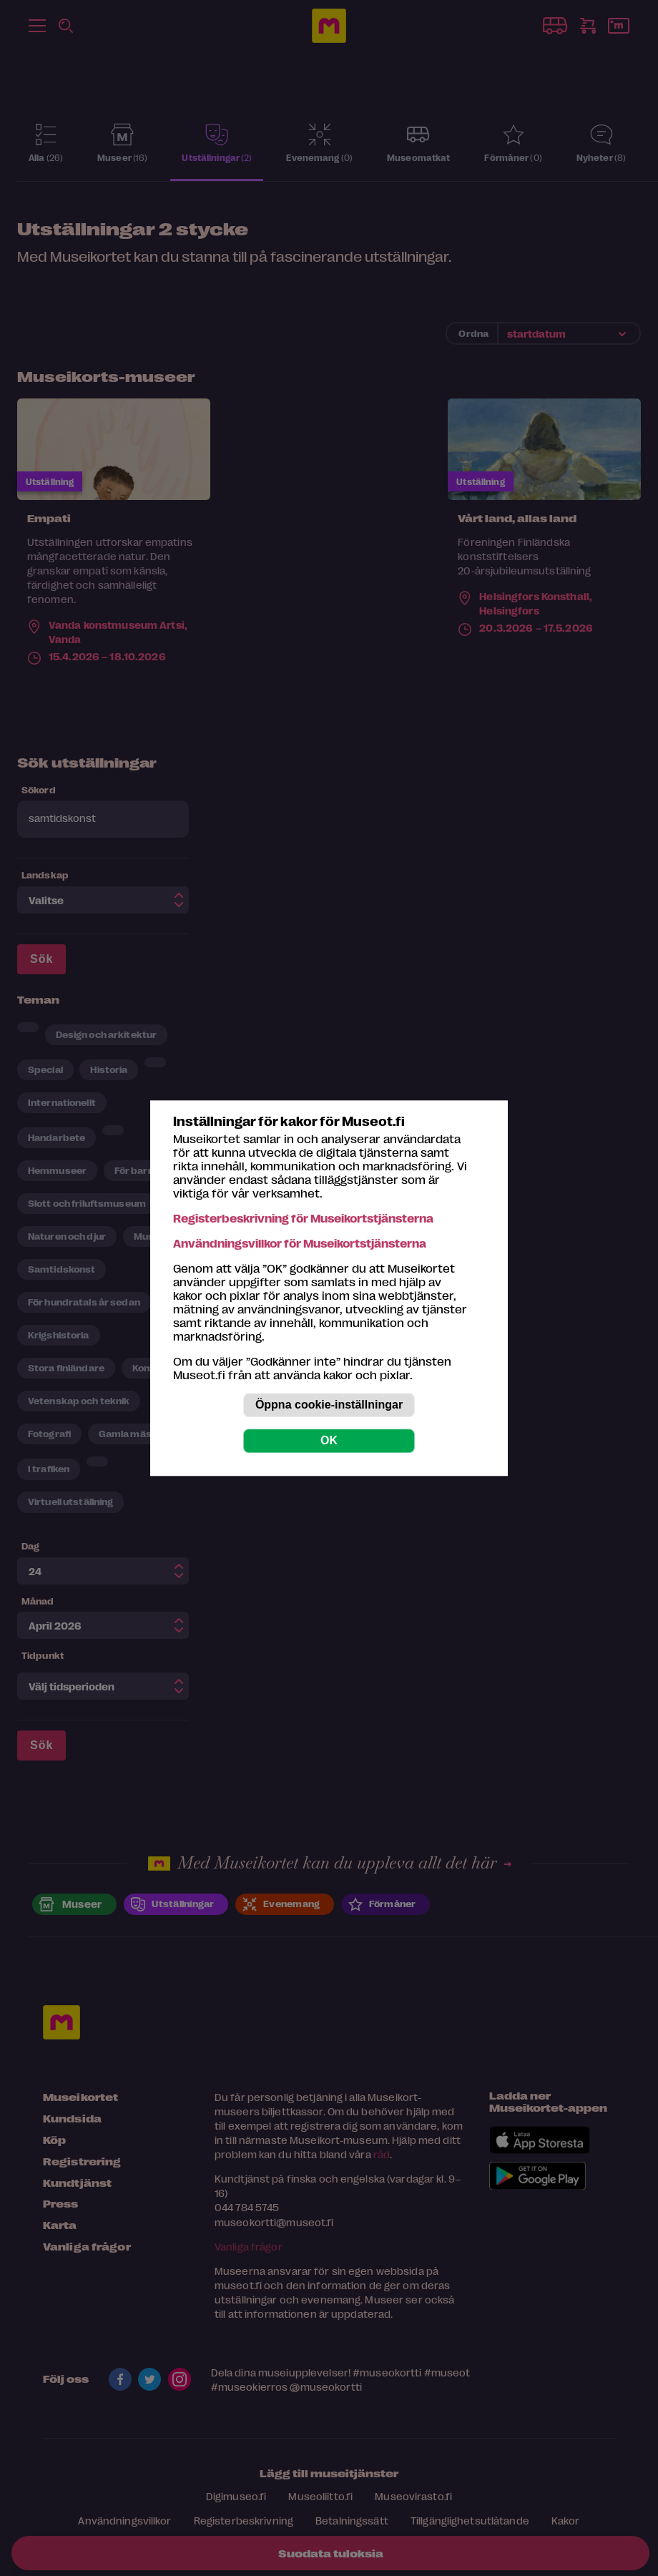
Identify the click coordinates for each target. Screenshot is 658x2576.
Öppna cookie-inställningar (329, 1405)
